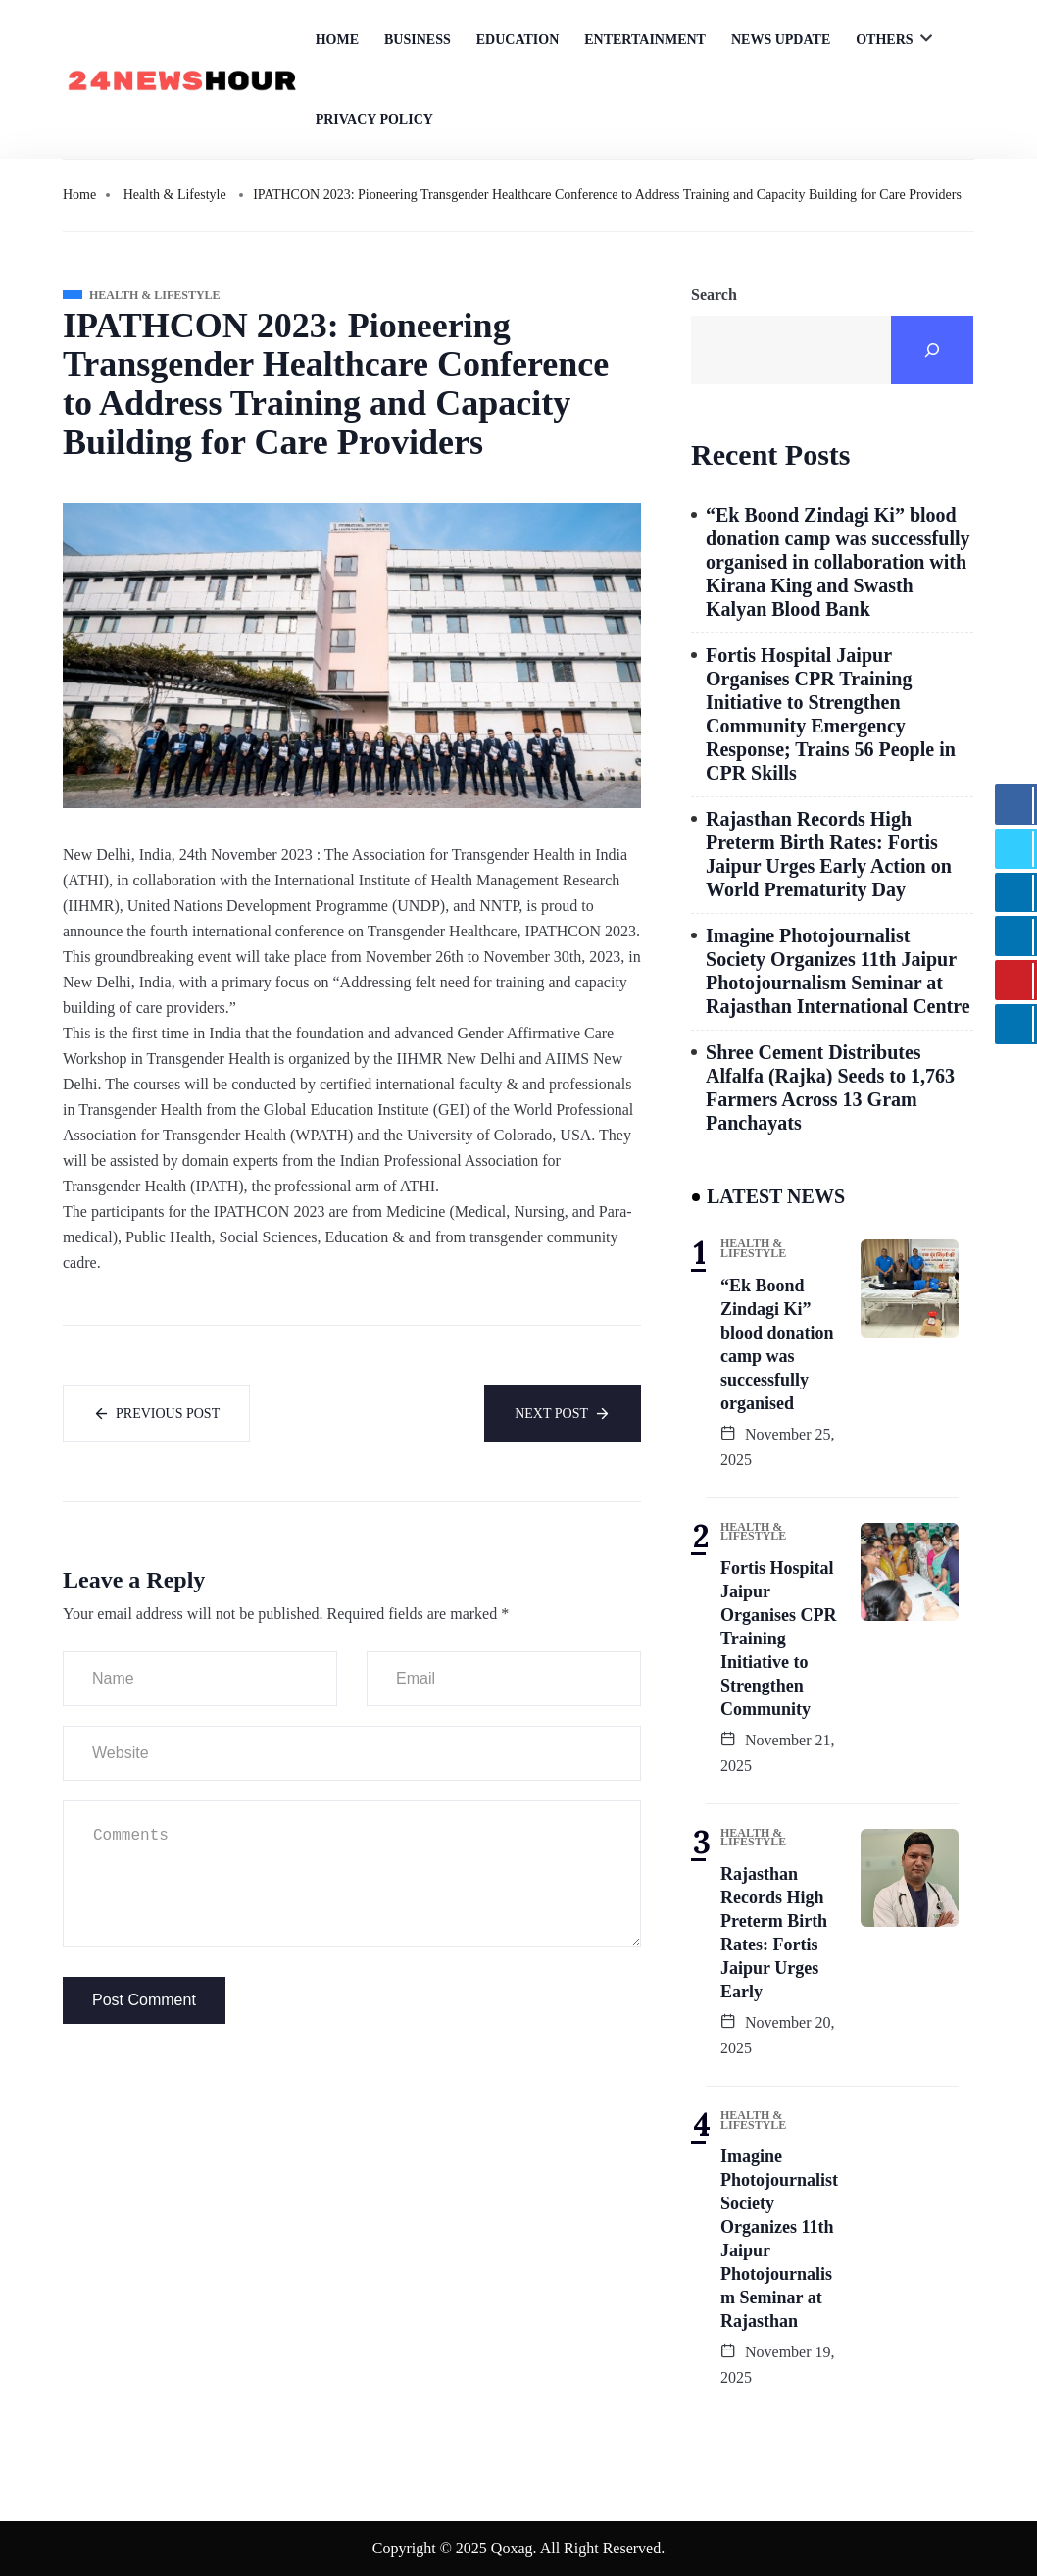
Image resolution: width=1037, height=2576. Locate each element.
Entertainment (645, 39)
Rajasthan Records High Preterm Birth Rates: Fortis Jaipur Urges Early (773, 1932)
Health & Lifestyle (174, 194)
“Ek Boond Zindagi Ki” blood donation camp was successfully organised (777, 1344)
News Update (780, 39)
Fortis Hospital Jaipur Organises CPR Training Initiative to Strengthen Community (778, 1638)
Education (518, 39)
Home (337, 39)
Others (884, 39)
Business (417, 39)
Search (714, 294)
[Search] (932, 350)
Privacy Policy (374, 119)
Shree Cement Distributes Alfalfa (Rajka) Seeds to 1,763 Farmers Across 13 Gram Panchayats (830, 1087)
